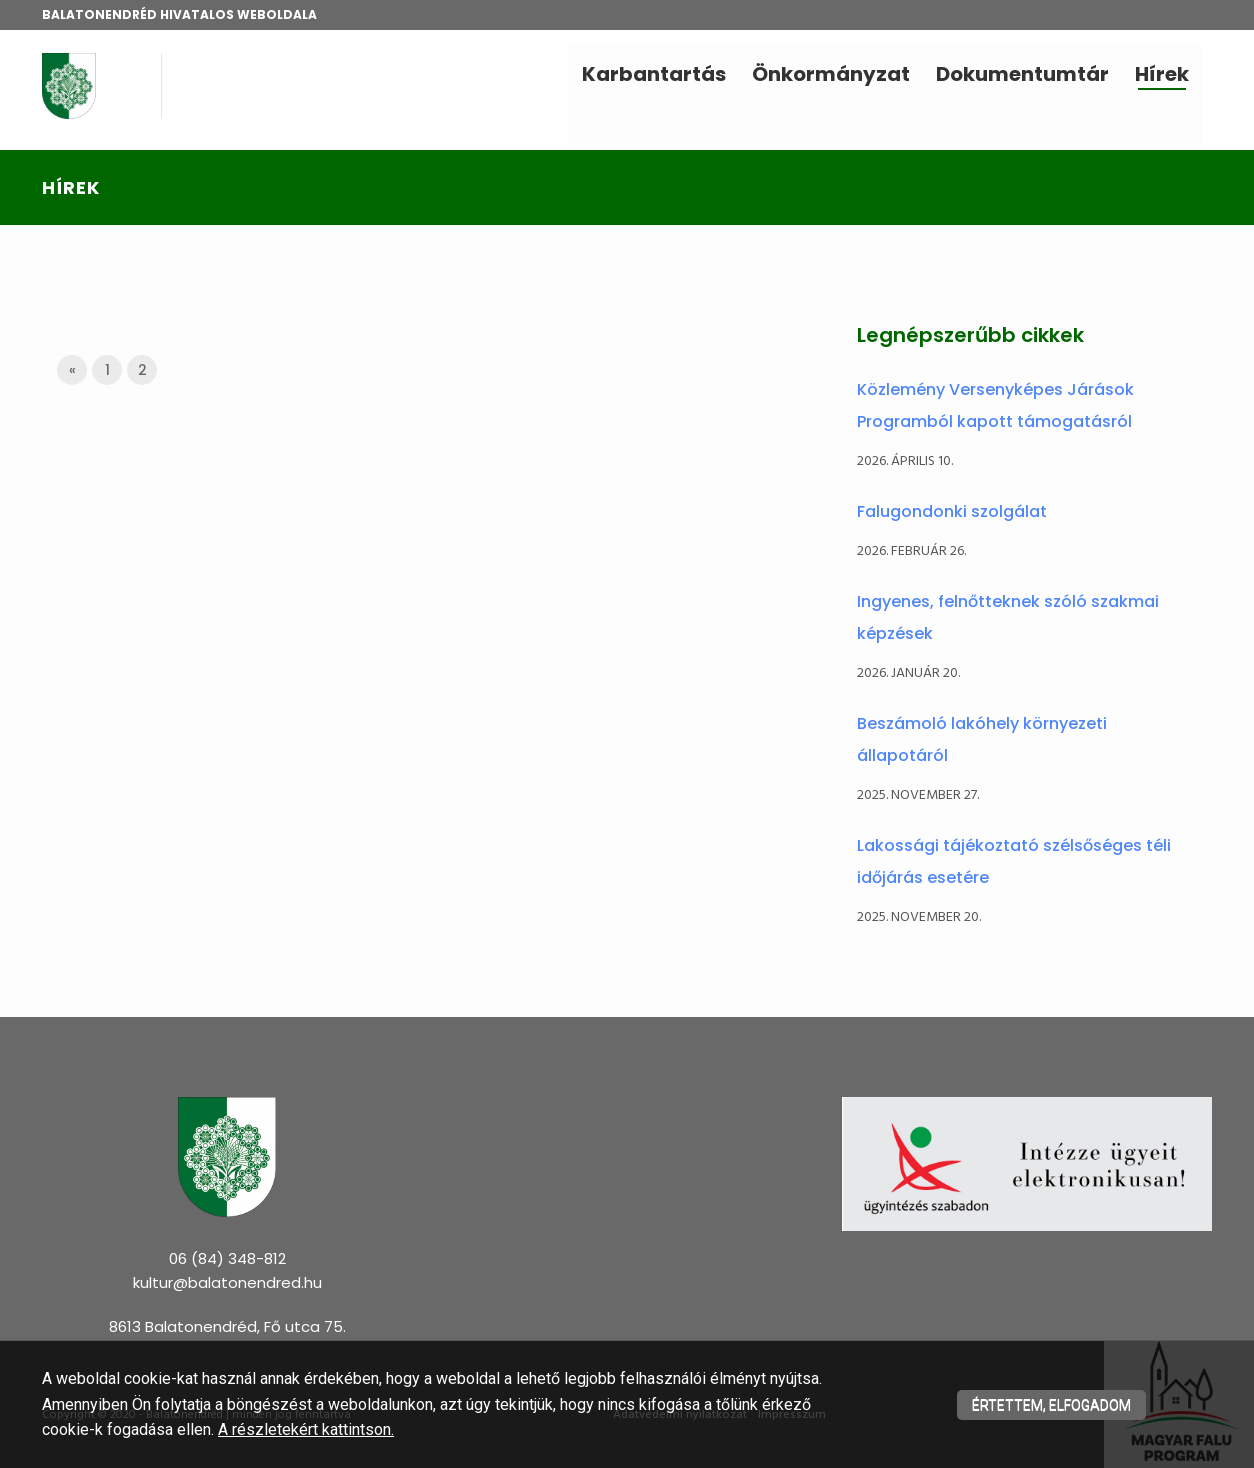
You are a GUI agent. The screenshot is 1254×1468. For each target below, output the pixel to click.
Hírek (1162, 74)
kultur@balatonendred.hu (227, 1282)
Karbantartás (654, 74)
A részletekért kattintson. (306, 1429)
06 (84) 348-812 (227, 1258)
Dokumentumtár (1022, 74)
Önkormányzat (831, 74)
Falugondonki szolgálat (952, 511)
